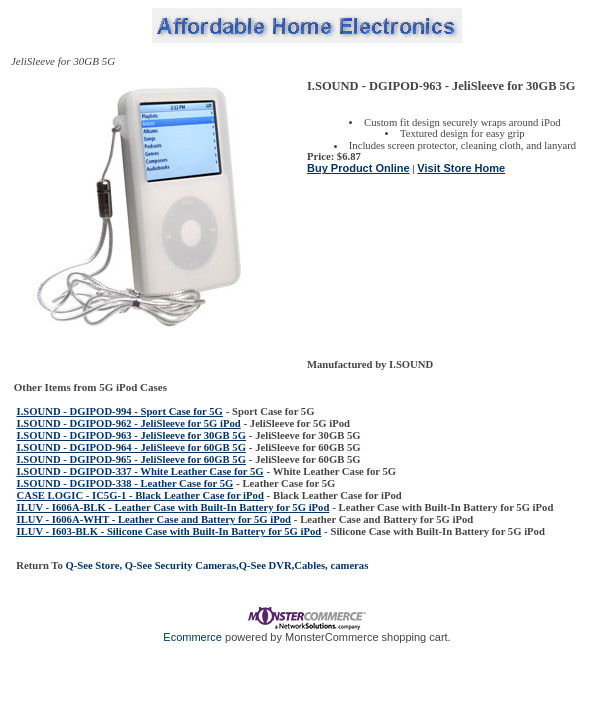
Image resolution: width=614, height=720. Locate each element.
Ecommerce (192, 637)
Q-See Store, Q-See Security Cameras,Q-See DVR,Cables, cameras (216, 565)
